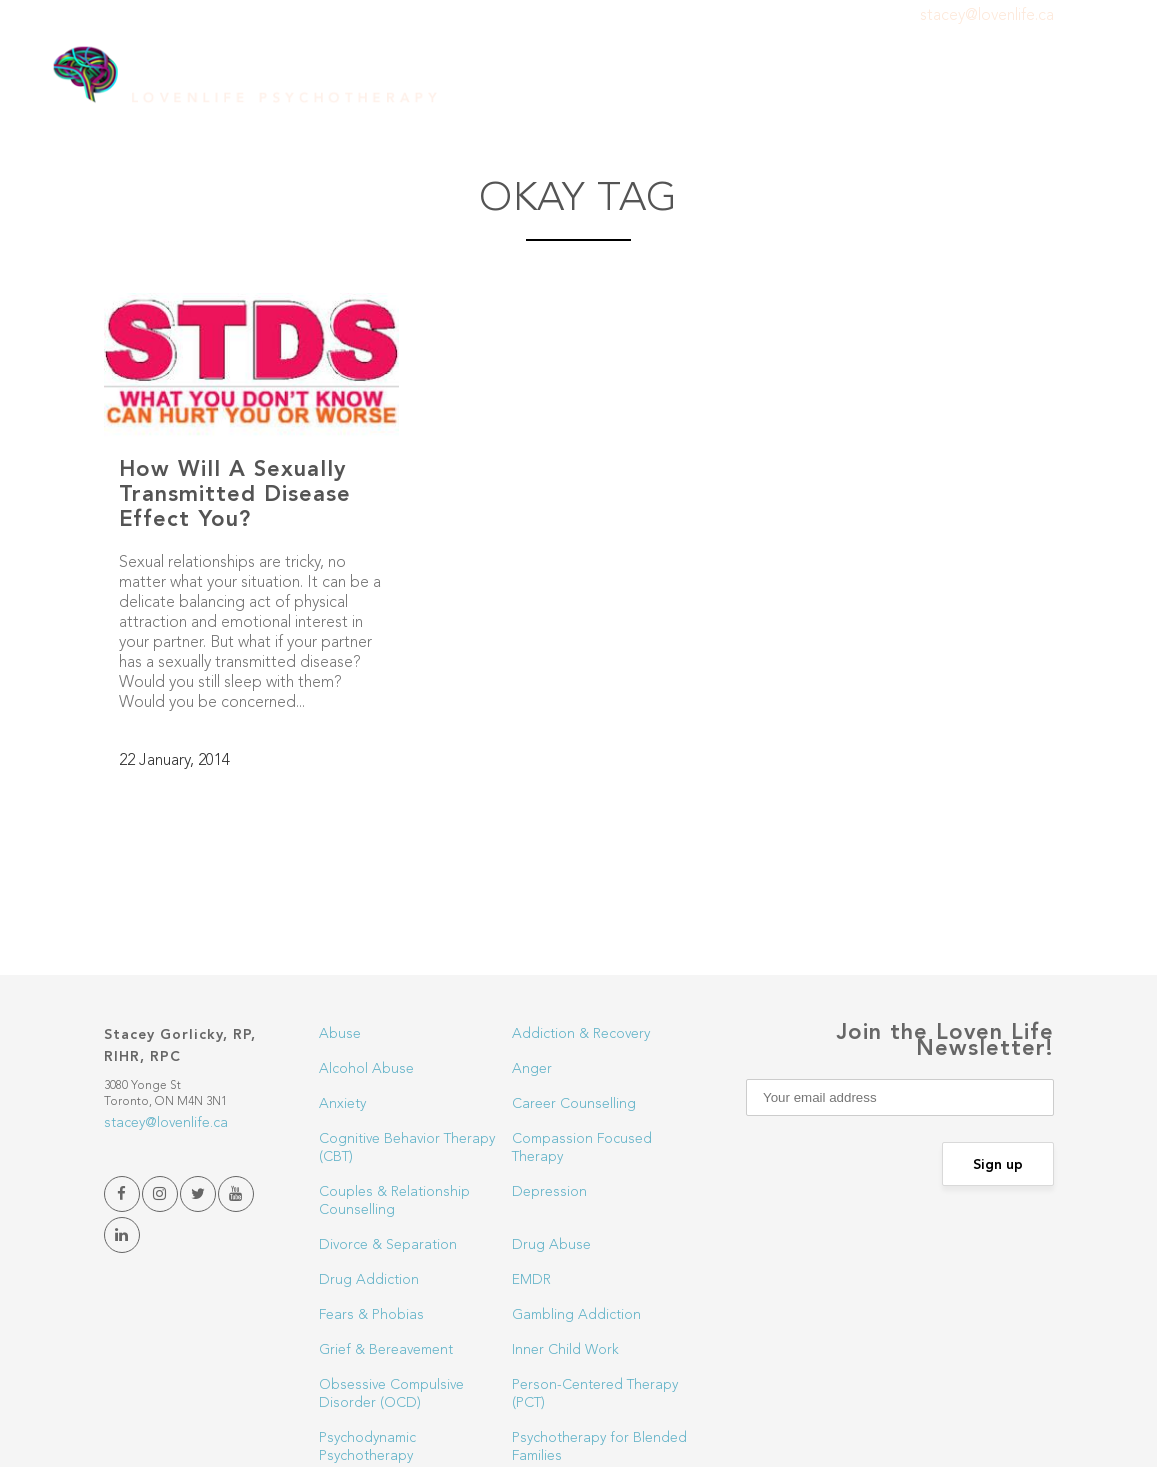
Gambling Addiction (576, 1315)
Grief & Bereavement (386, 1350)
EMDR (531, 1280)
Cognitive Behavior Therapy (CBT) (407, 1148)
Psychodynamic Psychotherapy (367, 1447)
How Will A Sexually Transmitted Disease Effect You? (235, 495)
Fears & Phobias (371, 1315)
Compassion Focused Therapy (582, 1148)
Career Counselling (574, 1104)
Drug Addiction (369, 1280)
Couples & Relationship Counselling (394, 1201)
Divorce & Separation (388, 1245)
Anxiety (342, 1104)
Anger (532, 1069)
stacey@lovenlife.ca (987, 16)
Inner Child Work (565, 1350)
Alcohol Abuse (366, 1069)
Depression (549, 1192)
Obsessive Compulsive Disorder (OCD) (391, 1394)
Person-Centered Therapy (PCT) (595, 1394)
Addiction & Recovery (581, 1034)
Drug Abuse (551, 1245)
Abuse (340, 1034)
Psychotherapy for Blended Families (599, 1447)
